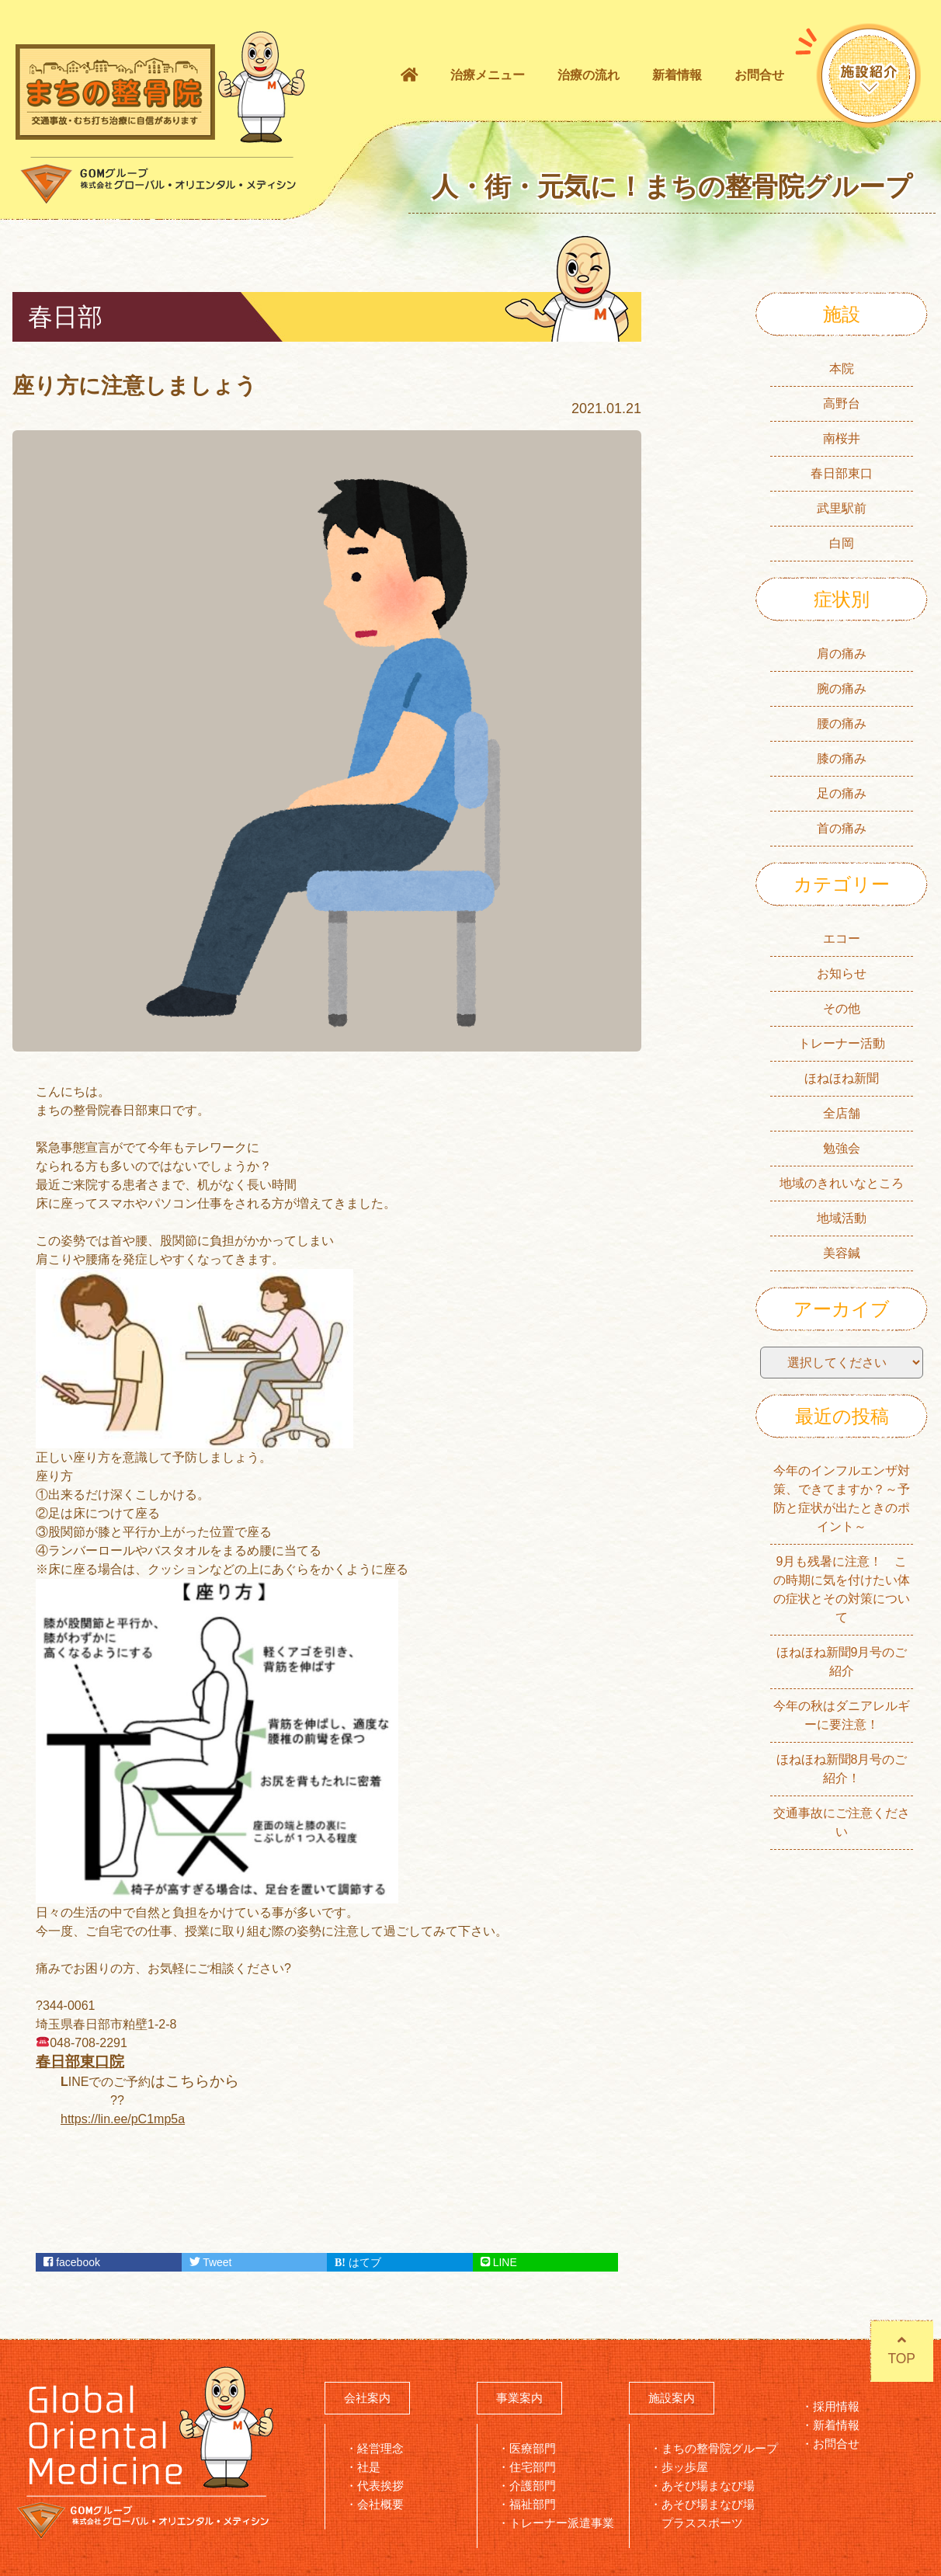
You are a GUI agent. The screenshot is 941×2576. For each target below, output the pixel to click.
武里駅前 (841, 508)
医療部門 (532, 2448)
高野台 (841, 403)
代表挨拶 (380, 2485)
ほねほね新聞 (841, 1078)
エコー (841, 938)
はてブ (358, 2262)
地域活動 (841, 1218)
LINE (499, 2262)
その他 (841, 1008)
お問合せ (759, 75)
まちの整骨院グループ (719, 2448)
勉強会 (841, 1148)
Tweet (210, 2262)
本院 (841, 368)
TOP (899, 2352)
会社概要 (380, 2504)
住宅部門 (532, 2466)
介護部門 (532, 2485)
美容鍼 (841, 1253)
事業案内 (519, 2397)
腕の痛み (841, 688)
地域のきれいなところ (842, 1183)
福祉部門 (532, 2504)
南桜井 (841, 438)
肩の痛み (841, 653)
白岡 (841, 543)
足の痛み (841, 793)
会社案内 (367, 2397)
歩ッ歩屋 (684, 2466)
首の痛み (841, 828)
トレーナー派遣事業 (561, 2522)
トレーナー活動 (841, 1043)
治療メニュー (487, 75)
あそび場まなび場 (708, 2485)
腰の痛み (841, 723)
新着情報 (677, 75)
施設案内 (671, 2397)
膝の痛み (841, 758)
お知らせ (841, 973)
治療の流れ (588, 75)
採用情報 (836, 2406)
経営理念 (380, 2448)
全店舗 (841, 1113)
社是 (368, 2466)
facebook (71, 2262)
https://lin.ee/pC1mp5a (123, 2119)
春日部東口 (842, 473)
